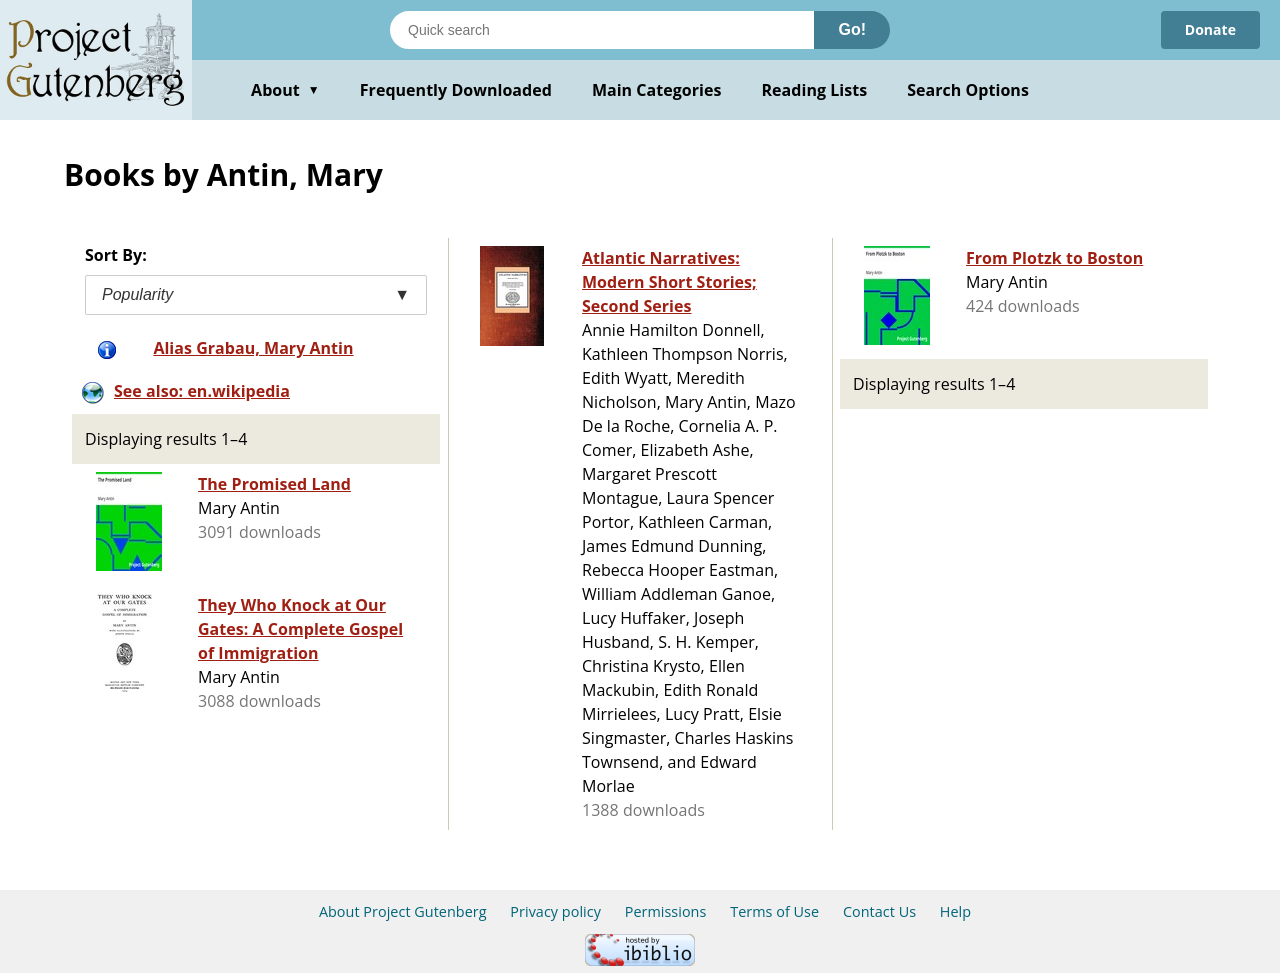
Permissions (666, 911)
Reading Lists (815, 90)
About (285, 90)
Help (955, 911)
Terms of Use (774, 911)
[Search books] (602, 30)
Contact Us (879, 911)
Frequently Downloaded (456, 90)
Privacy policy (555, 911)
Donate (1210, 29)
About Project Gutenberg (403, 911)
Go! (852, 29)
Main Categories (657, 90)
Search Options (968, 90)
